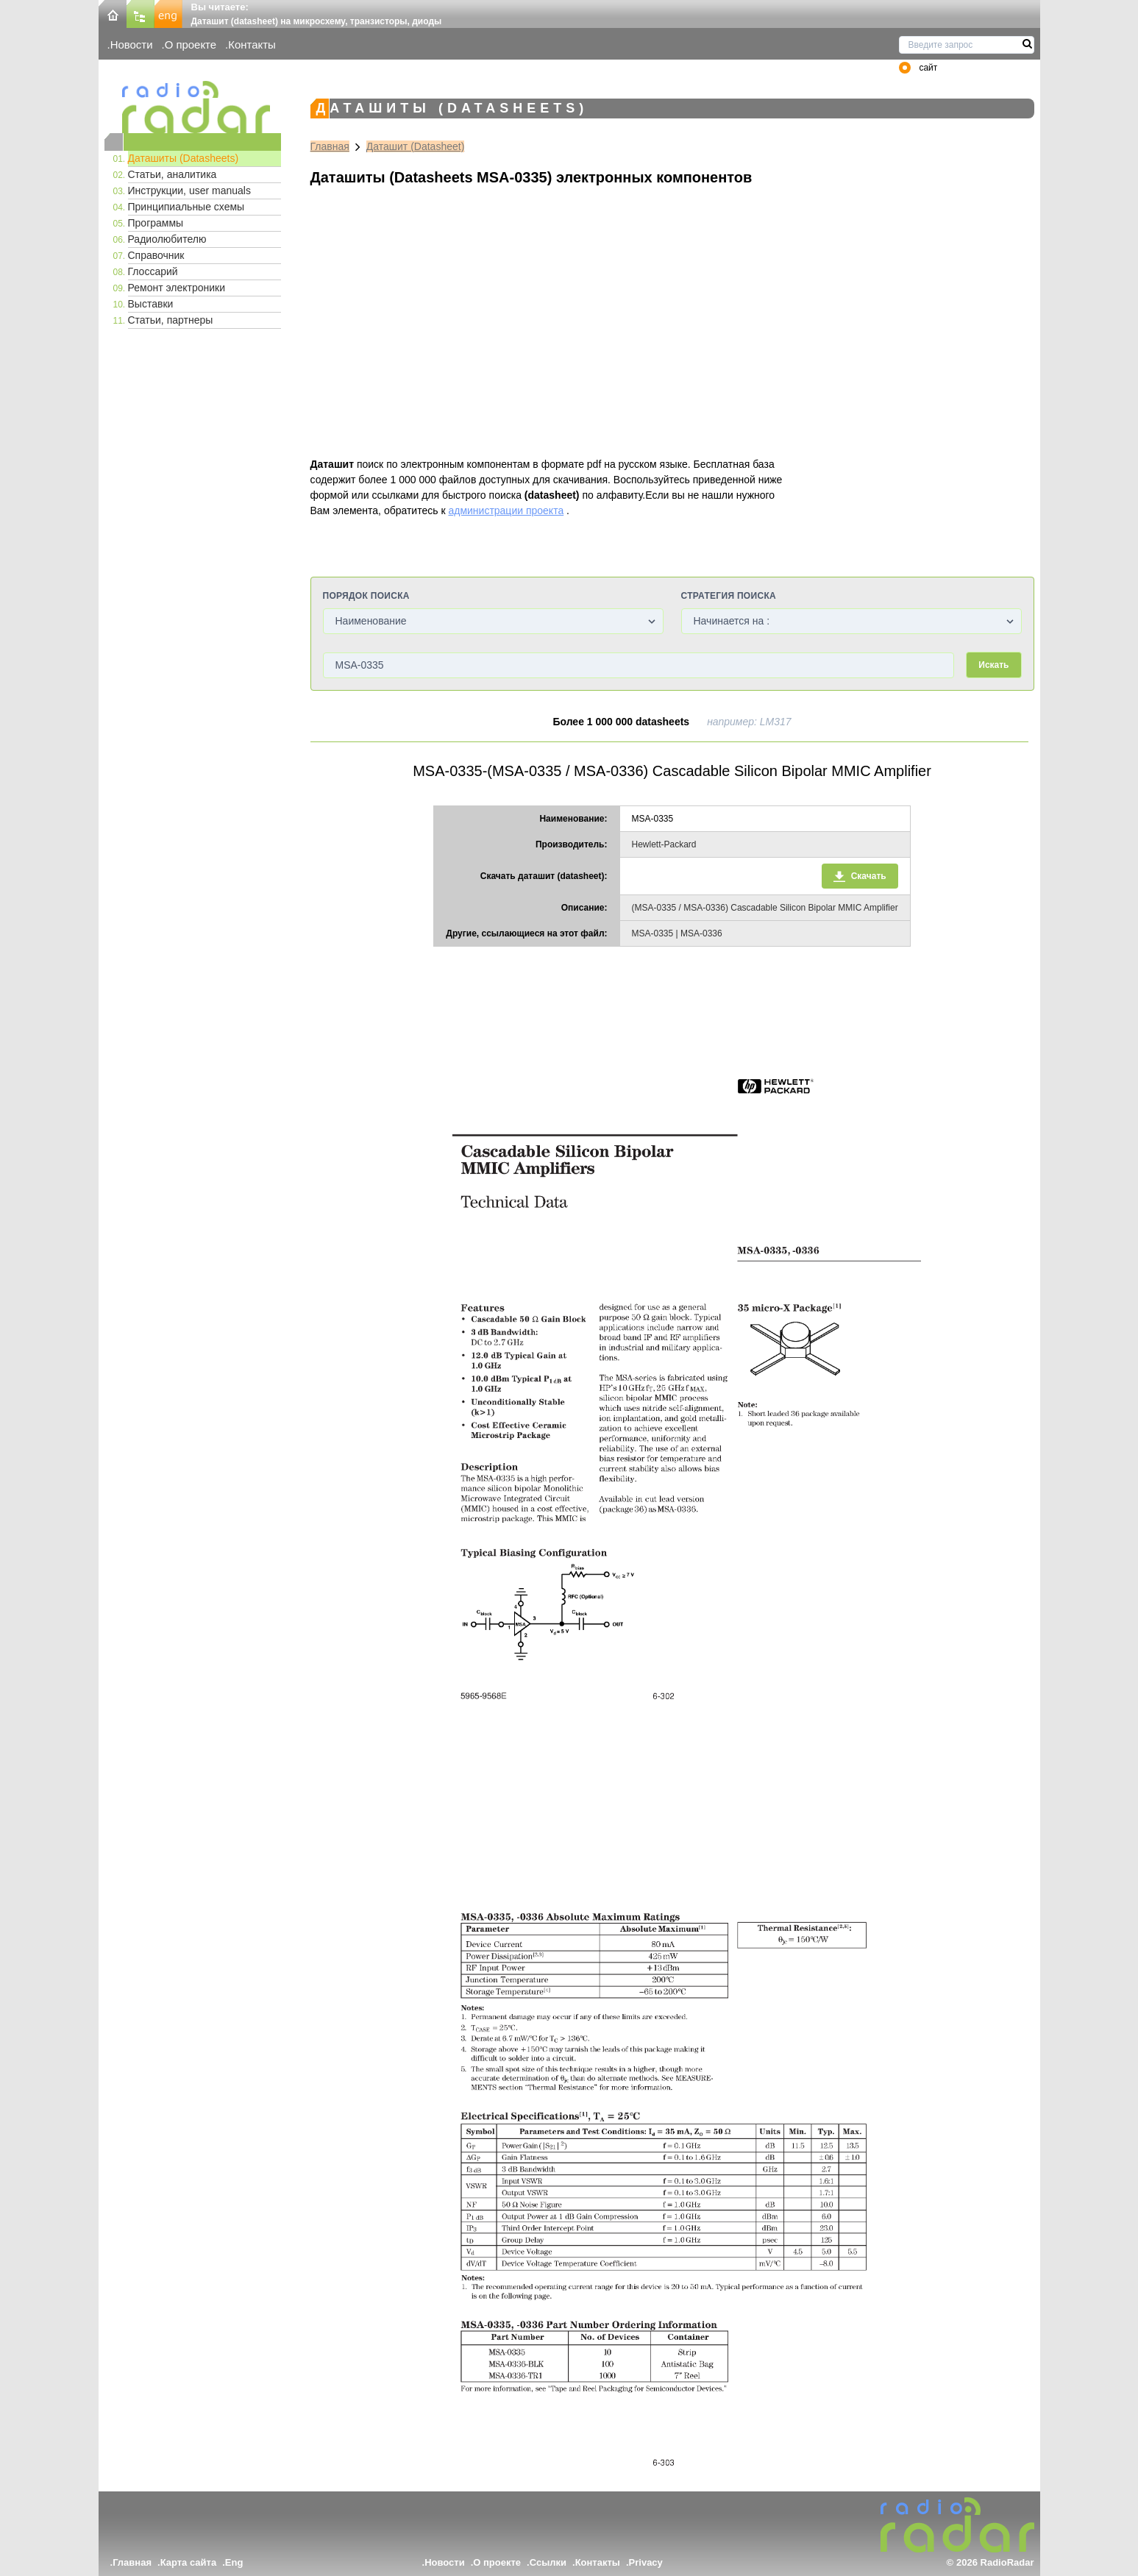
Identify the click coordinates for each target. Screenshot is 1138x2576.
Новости (131, 44)
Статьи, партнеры (170, 320)
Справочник (156, 255)
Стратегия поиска (728, 596)
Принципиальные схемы (186, 207)
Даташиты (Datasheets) (183, 158)
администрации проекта (505, 510)
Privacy (646, 2562)
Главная (329, 146)
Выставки (151, 304)
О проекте (190, 44)
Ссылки (548, 2562)
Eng (234, 2562)
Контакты (252, 44)
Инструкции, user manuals (189, 190)
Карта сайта (188, 2562)
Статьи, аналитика (172, 174)
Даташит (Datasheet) (415, 146)
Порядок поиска (366, 596)
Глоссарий (153, 271)
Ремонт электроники (177, 287)
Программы (156, 223)
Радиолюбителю (167, 239)
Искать (993, 665)
